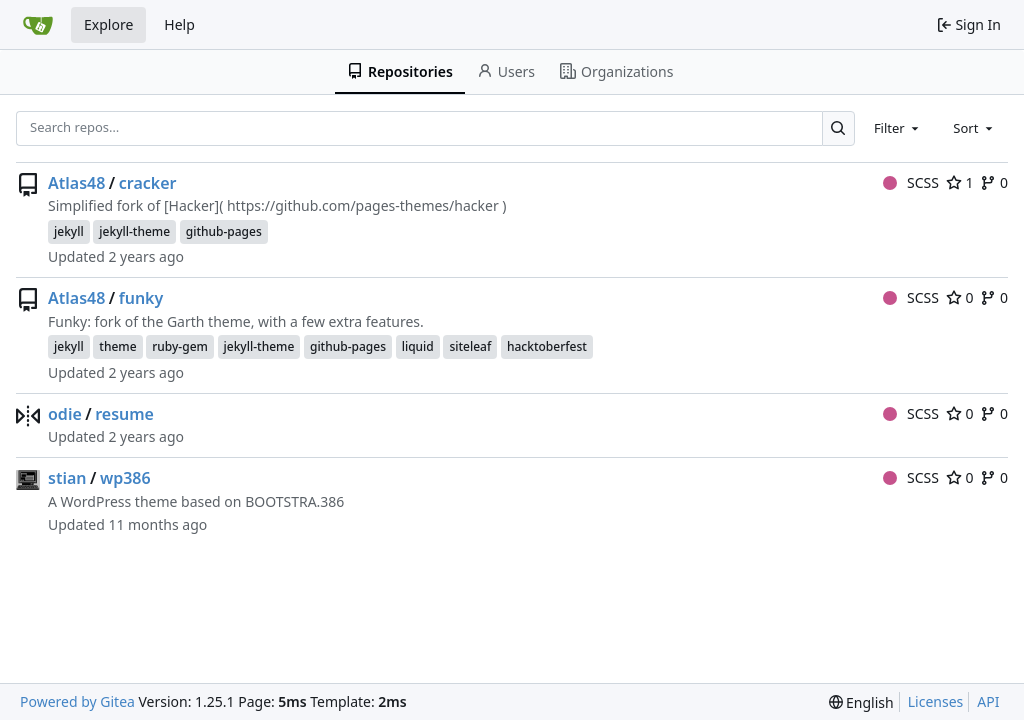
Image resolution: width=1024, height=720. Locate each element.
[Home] (38, 25)
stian (67, 478)
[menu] (861, 702)
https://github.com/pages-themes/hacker (363, 205)
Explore (108, 24)
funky (141, 298)
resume (124, 414)
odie (65, 414)
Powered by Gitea (77, 701)
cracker (148, 183)
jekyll (69, 231)
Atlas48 (76, 183)
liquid (418, 346)
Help (179, 24)
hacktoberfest (547, 346)
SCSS (911, 182)
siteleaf (470, 346)
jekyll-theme (134, 231)
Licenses (936, 701)
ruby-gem (180, 346)
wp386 (125, 478)
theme (117, 346)
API (988, 701)
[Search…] (838, 128)
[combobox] (898, 128)
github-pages (224, 231)
